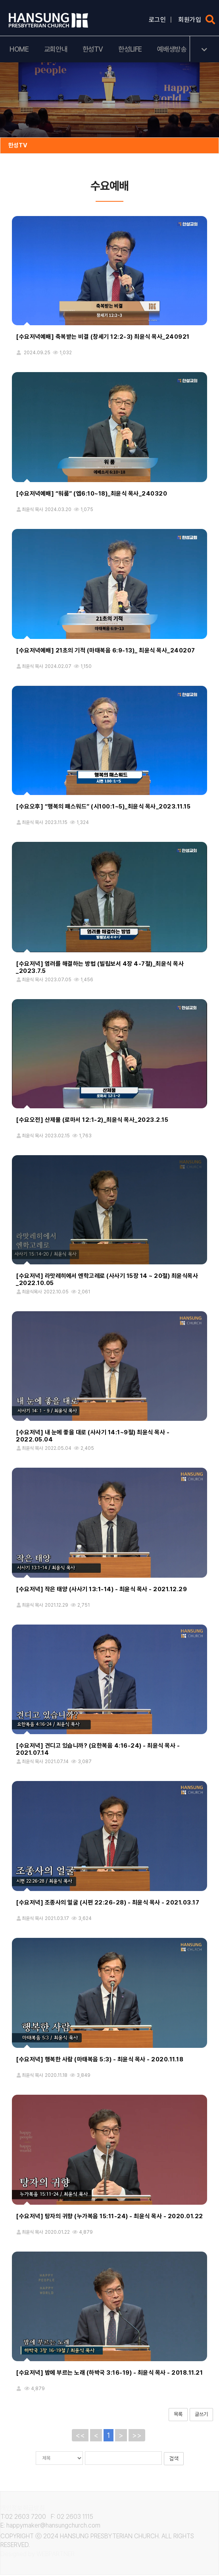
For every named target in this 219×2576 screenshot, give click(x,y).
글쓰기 (201, 2415)
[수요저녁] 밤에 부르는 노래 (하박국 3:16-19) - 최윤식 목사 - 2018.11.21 (109, 2373)
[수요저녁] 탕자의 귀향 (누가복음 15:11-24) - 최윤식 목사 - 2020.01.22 (109, 2216)
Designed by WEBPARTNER (37, 2555)
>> (137, 2436)
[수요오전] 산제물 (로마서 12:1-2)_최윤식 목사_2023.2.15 (92, 1120)
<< (80, 2436)
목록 (178, 2415)
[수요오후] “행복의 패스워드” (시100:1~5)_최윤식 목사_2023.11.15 (103, 807)
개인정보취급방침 (22, 2508)
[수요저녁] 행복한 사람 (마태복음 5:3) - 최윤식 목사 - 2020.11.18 (99, 2059)
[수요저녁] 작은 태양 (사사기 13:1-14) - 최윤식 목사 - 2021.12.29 (101, 1589)
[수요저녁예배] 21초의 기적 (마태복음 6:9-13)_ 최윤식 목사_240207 (105, 650)
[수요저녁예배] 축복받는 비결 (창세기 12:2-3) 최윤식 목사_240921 (103, 337)
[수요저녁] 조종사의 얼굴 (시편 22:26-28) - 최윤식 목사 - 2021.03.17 (107, 1903)
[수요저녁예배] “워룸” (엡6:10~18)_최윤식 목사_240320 (91, 494)
